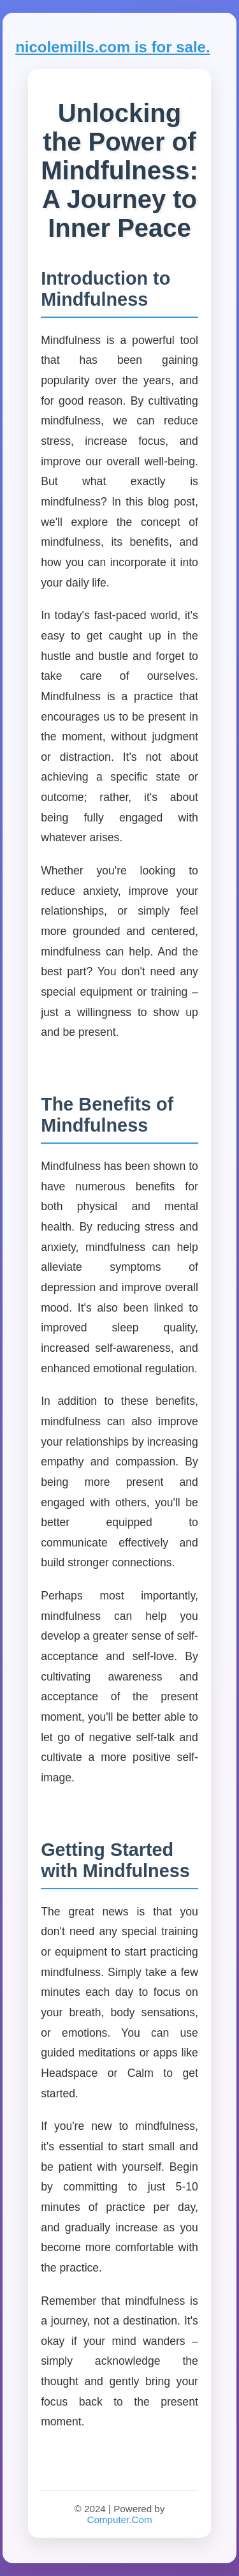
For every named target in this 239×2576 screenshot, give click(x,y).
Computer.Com (119, 2519)
